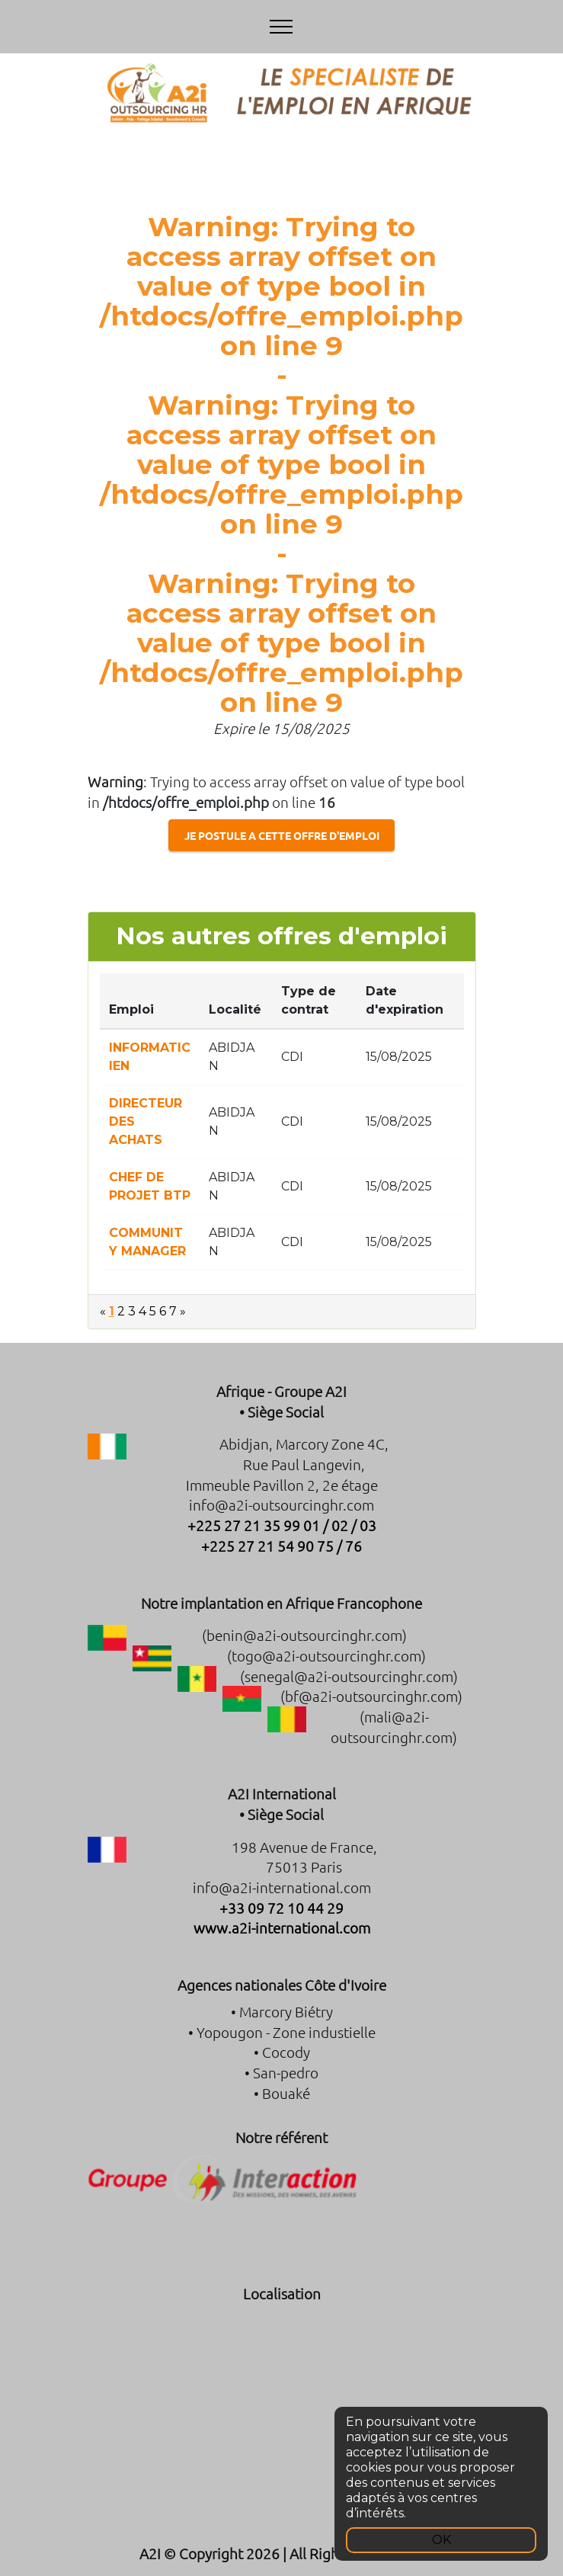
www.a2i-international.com (282, 1927)
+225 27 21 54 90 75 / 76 (281, 1545)
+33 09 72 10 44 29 (281, 1907)
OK (441, 2540)
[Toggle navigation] (281, 26)
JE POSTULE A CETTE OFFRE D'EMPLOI (281, 835)
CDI (292, 1056)
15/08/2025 (399, 1056)
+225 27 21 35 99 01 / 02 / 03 (281, 1525)
